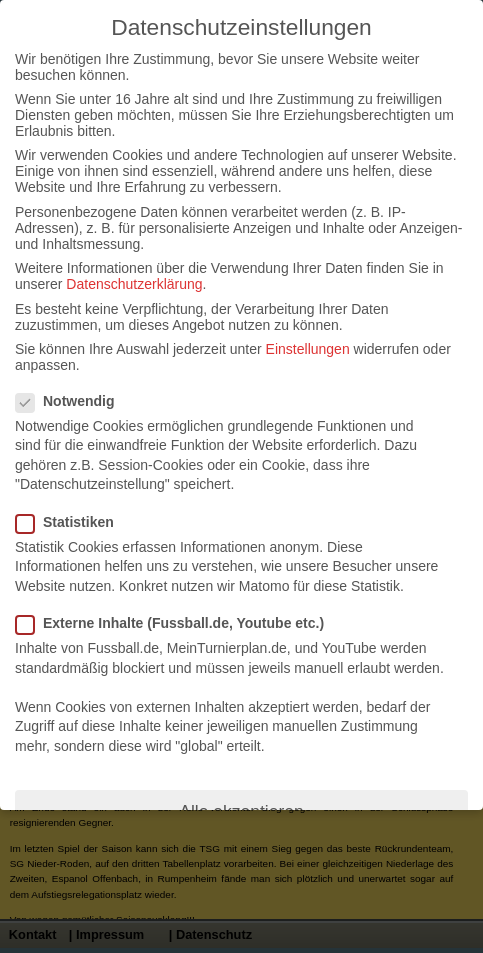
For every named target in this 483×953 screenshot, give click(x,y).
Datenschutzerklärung (134, 284)
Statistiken (73, 522)
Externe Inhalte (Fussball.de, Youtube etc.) (178, 623)
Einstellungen (308, 349)
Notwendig (73, 401)
